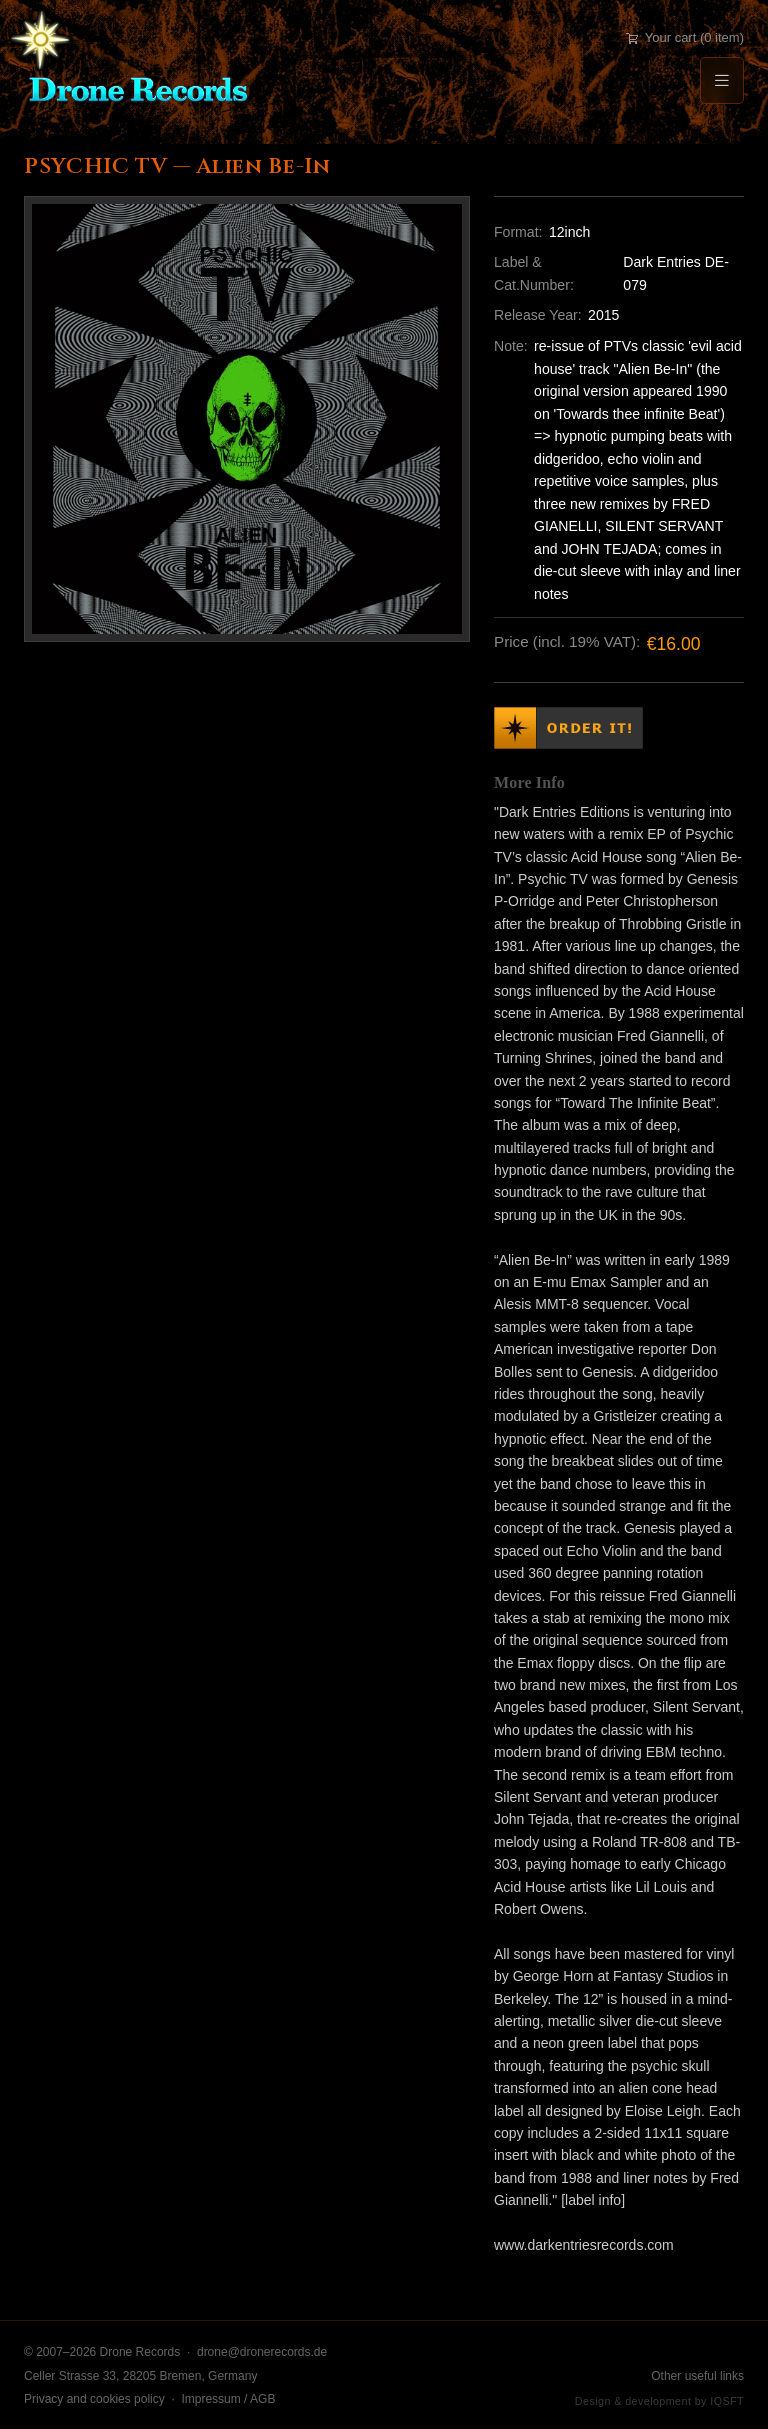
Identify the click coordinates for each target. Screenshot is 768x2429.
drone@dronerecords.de (262, 2352)
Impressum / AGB (228, 2399)
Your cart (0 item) (685, 37)
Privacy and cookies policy (94, 2399)
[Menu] (722, 80)
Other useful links (697, 2376)
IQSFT (727, 2401)
